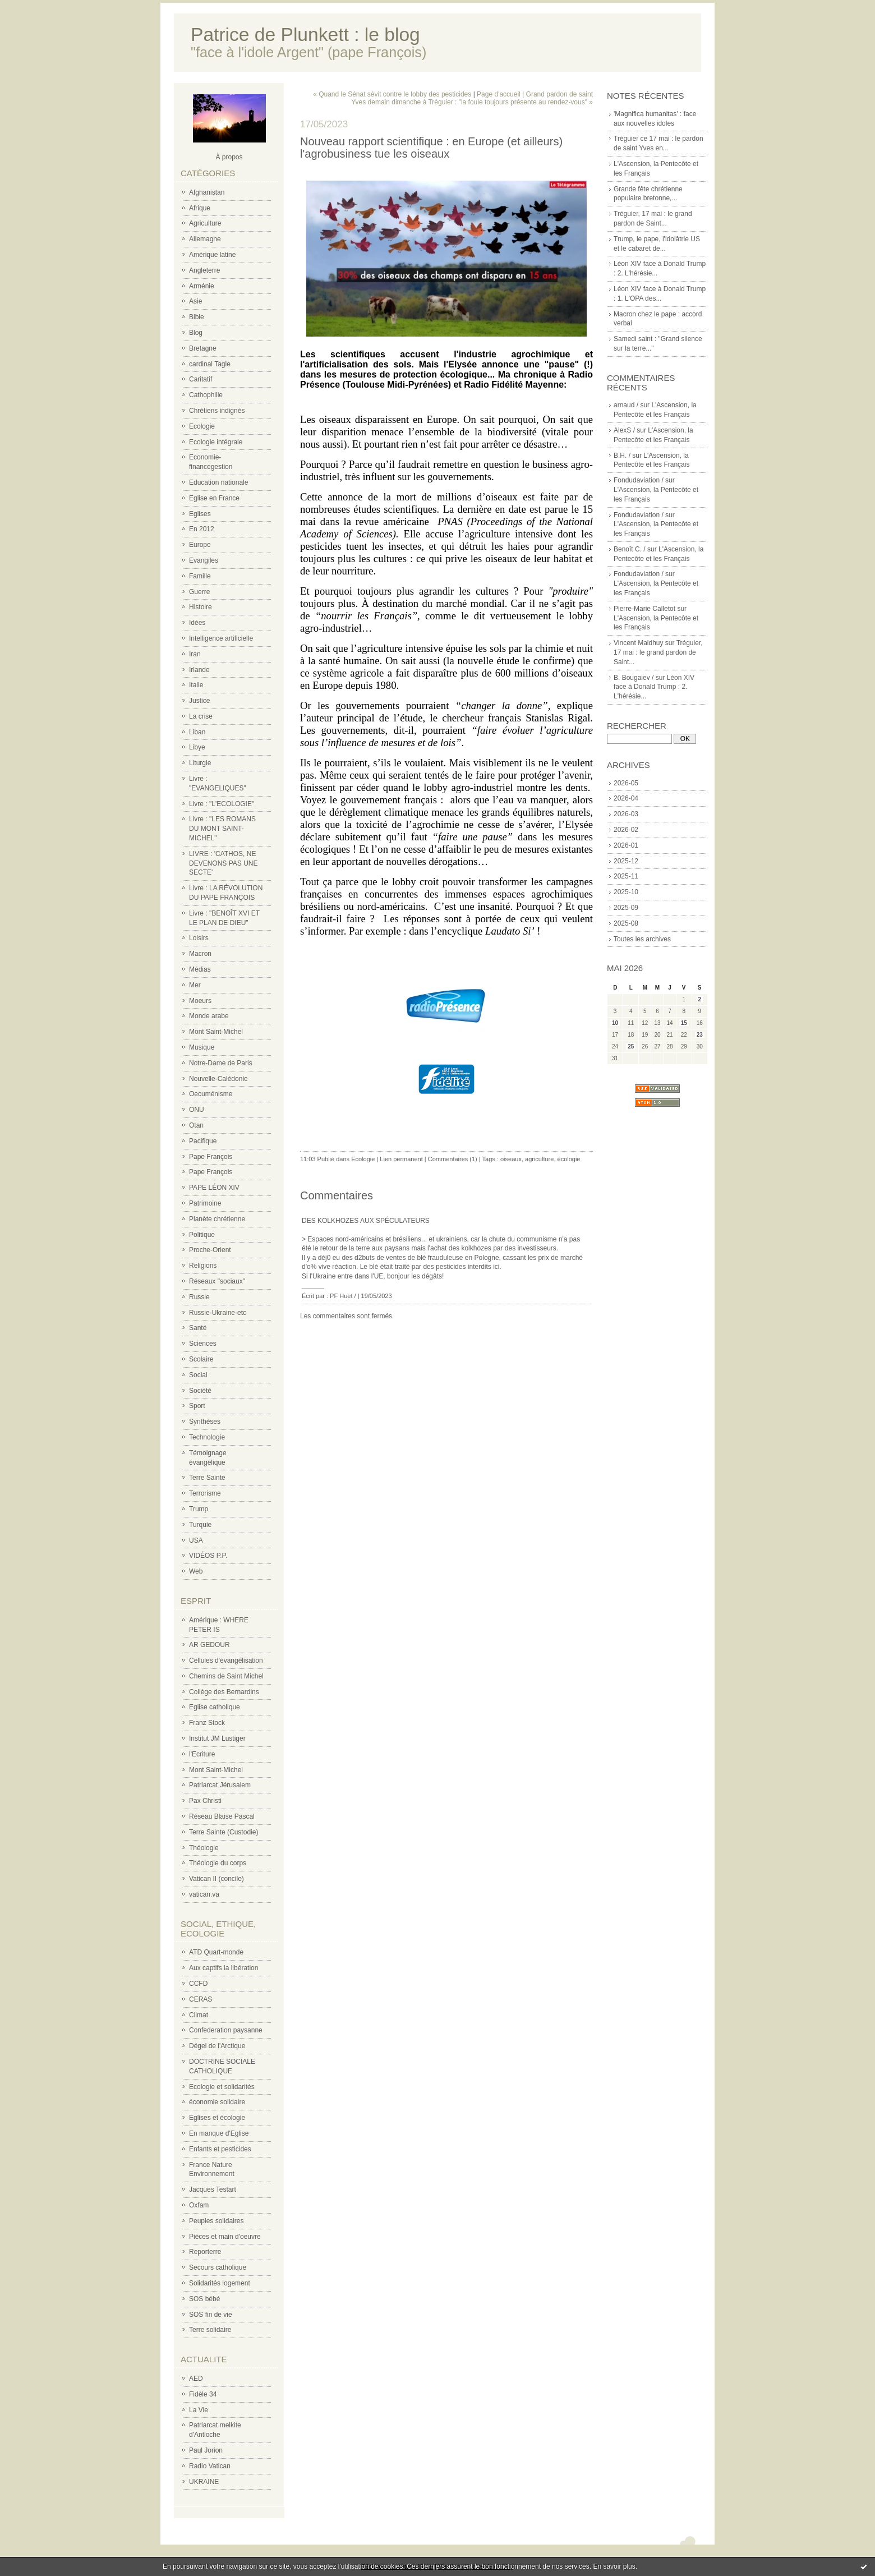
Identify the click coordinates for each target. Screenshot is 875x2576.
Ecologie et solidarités (222, 2087)
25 (631, 1046)
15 (684, 1023)
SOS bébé (204, 2299)
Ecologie (202, 426)
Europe (200, 545)
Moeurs (200, 1001)
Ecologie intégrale (215, 442)
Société (200, 1391)
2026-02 (626, 830)
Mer (195, 985)
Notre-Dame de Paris (220, 1063)
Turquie (200, 1525)
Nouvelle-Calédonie (218, 1079)
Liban (197, 732)
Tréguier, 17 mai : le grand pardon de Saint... (658, 652)
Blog (195, 333)
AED (196, 2378)
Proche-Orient (210, 1250)
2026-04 (626, 798)
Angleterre (204, 270)
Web (195, 1571)
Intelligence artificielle (221, 638)
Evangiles (203, 560)
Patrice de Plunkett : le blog (305, 34)
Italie (196, 685)
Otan (196, 1125)
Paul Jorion (206, 2450)
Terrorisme (205, 1493)
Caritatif (200, 379)
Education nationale (218, 482)
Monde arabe (209, 1016)
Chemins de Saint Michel (226, 1676)
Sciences (203, 1343)
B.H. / (622, 455)
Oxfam (199, 2205)
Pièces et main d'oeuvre (225, 2237)
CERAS (200, 1999)
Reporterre (205, 2252)
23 (700, 1035)
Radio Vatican (210, 2466)
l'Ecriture (202, 1754)
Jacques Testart (212, 2189)
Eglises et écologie (217, 2118)
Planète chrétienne (217, 1219)
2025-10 (626, 892)
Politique (202, 1235)
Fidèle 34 (203, 2394)
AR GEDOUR (209, 1645)
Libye (197, 747)
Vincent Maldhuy (639, 643)
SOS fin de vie (210, 2315)
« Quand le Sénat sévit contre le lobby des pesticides (392, 94)
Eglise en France (214, 498)
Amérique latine (212, 255)
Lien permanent (401, 1159)
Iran (195, 654)
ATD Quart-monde (216, 1952)
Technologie (207, 1437)
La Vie (198, 2410)
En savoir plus (614, 2566)
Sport (197, 1406)
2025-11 (626, 876)
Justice (199, 701)
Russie (199, 1297)
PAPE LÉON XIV (214, 1188)
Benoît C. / (630, 549)
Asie (195, 301)
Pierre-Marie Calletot (644, 609)
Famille (200, 576)
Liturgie (200, 763)
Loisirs (199, 938)
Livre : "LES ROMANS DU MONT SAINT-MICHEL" (222, 828)
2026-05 (626, 783)
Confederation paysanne (225, 2030)
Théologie (204, 1848)
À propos (228, 157)
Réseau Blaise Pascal (222, 1816)
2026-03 (626, 814)
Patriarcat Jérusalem (220, 1785)
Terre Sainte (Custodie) (223, 1832)
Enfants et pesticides (220, 2149)
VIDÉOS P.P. (208, 1556)
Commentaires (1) (452, 1159)
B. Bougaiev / (633, 678)
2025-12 (626, 861)
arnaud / (626, 405)
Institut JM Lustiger (217, 1738)
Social (198, 1375)
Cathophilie (206, 395)
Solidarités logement (219, 2283)
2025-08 (626, 923)
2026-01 (626, 845)
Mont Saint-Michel (216, 1032)
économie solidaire (217, 2102)
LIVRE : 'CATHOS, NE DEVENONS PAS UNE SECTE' (223, 863)
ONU (196, 1110)
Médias (200, 969)
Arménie (201, 286)
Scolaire (201, 1359)
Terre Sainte (207, 1478)
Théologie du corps (217, 1863)
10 (615, 1023)
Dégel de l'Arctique (217, 2046)
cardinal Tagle (210, 364)
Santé (197, 1328)
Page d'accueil (499, 94)
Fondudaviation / (639, 480)
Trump (198, 1509)
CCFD (198, 1984)
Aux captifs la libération (223, 1968)
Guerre (199, 592)
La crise (201, 716)
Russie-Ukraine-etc (217, 1313)
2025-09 (626, 908)
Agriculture (205, 223)
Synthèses (204, 1421)
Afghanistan (206, 192)
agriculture (539, 1159)
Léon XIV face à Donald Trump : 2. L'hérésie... (654, 687)
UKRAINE (204, 2482)
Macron (200, 954)
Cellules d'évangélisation (226, 1660)
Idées (197, 623)
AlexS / (624, 430)
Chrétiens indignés (217, 411)
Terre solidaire (210, 2330)
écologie (569, 1159)
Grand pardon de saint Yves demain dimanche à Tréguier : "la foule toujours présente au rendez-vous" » (472, 98)
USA (196, 1540)
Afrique (199, 208)
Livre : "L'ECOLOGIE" (221, 804)
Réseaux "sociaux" (217, 1281)
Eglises (200, 514)
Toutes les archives (642, 939)
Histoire (200, 607)
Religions (203, 1265)
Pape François (210, 1157)
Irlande (199, 670)
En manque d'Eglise (218, 2133)
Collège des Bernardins (224, 1692)
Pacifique (203, 1141)
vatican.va (204, 1894)
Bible (196, 317)
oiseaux (511, 1159)
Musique (201, 1047)
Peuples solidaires (216, 2221)
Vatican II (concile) (216, 1879)
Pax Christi (205, 1801)
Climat (198, 2015)
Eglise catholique (214, 1707)
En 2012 (201, 529)
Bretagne (203, 348)
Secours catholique (217, 2267)
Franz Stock (207, 1723)
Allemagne (205, 239)
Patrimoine (205, 1203)
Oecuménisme (210, 1094)
